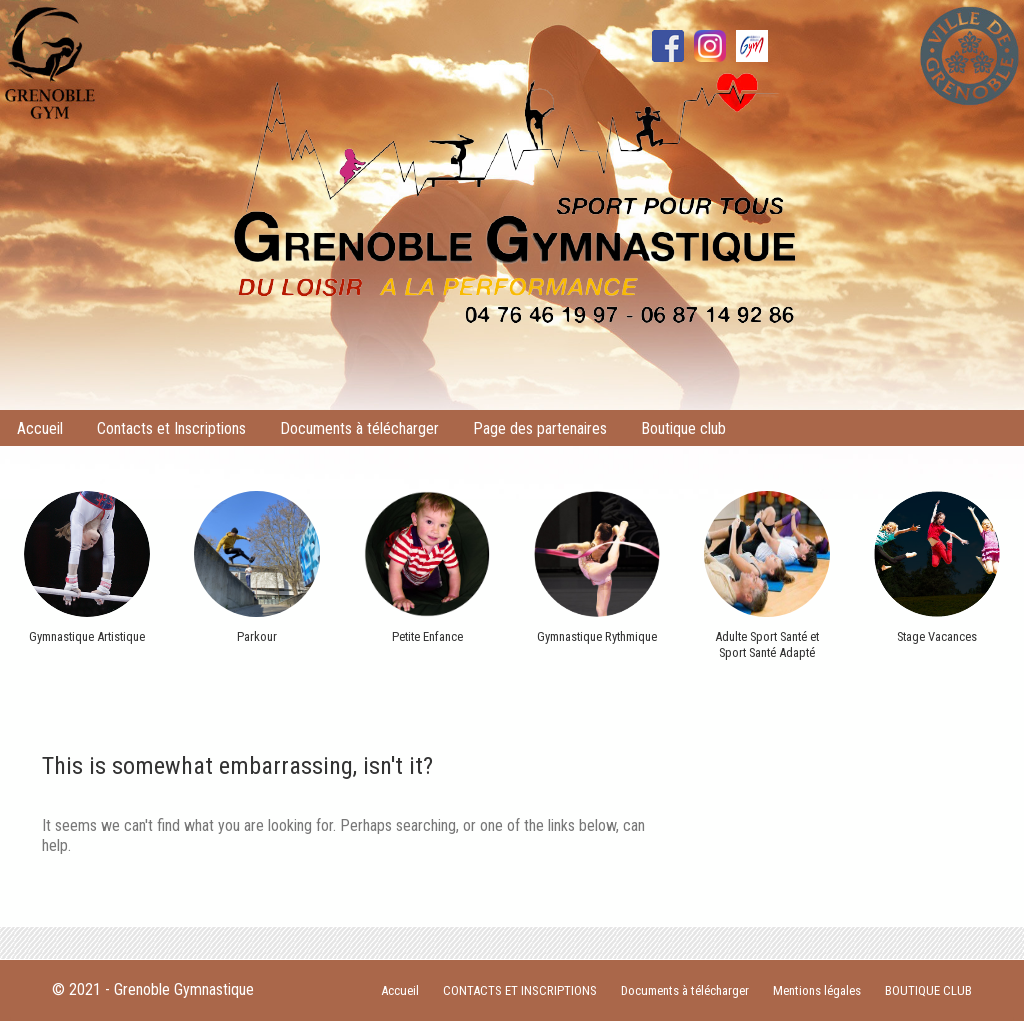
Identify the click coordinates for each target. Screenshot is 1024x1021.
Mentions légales (817, 990)
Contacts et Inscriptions (171, 428)
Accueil (40, 428)
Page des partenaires (540, 428)
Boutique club (683, 428)
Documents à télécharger (359, 428)
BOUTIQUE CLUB (928, 990)
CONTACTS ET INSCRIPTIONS (520, 990)
